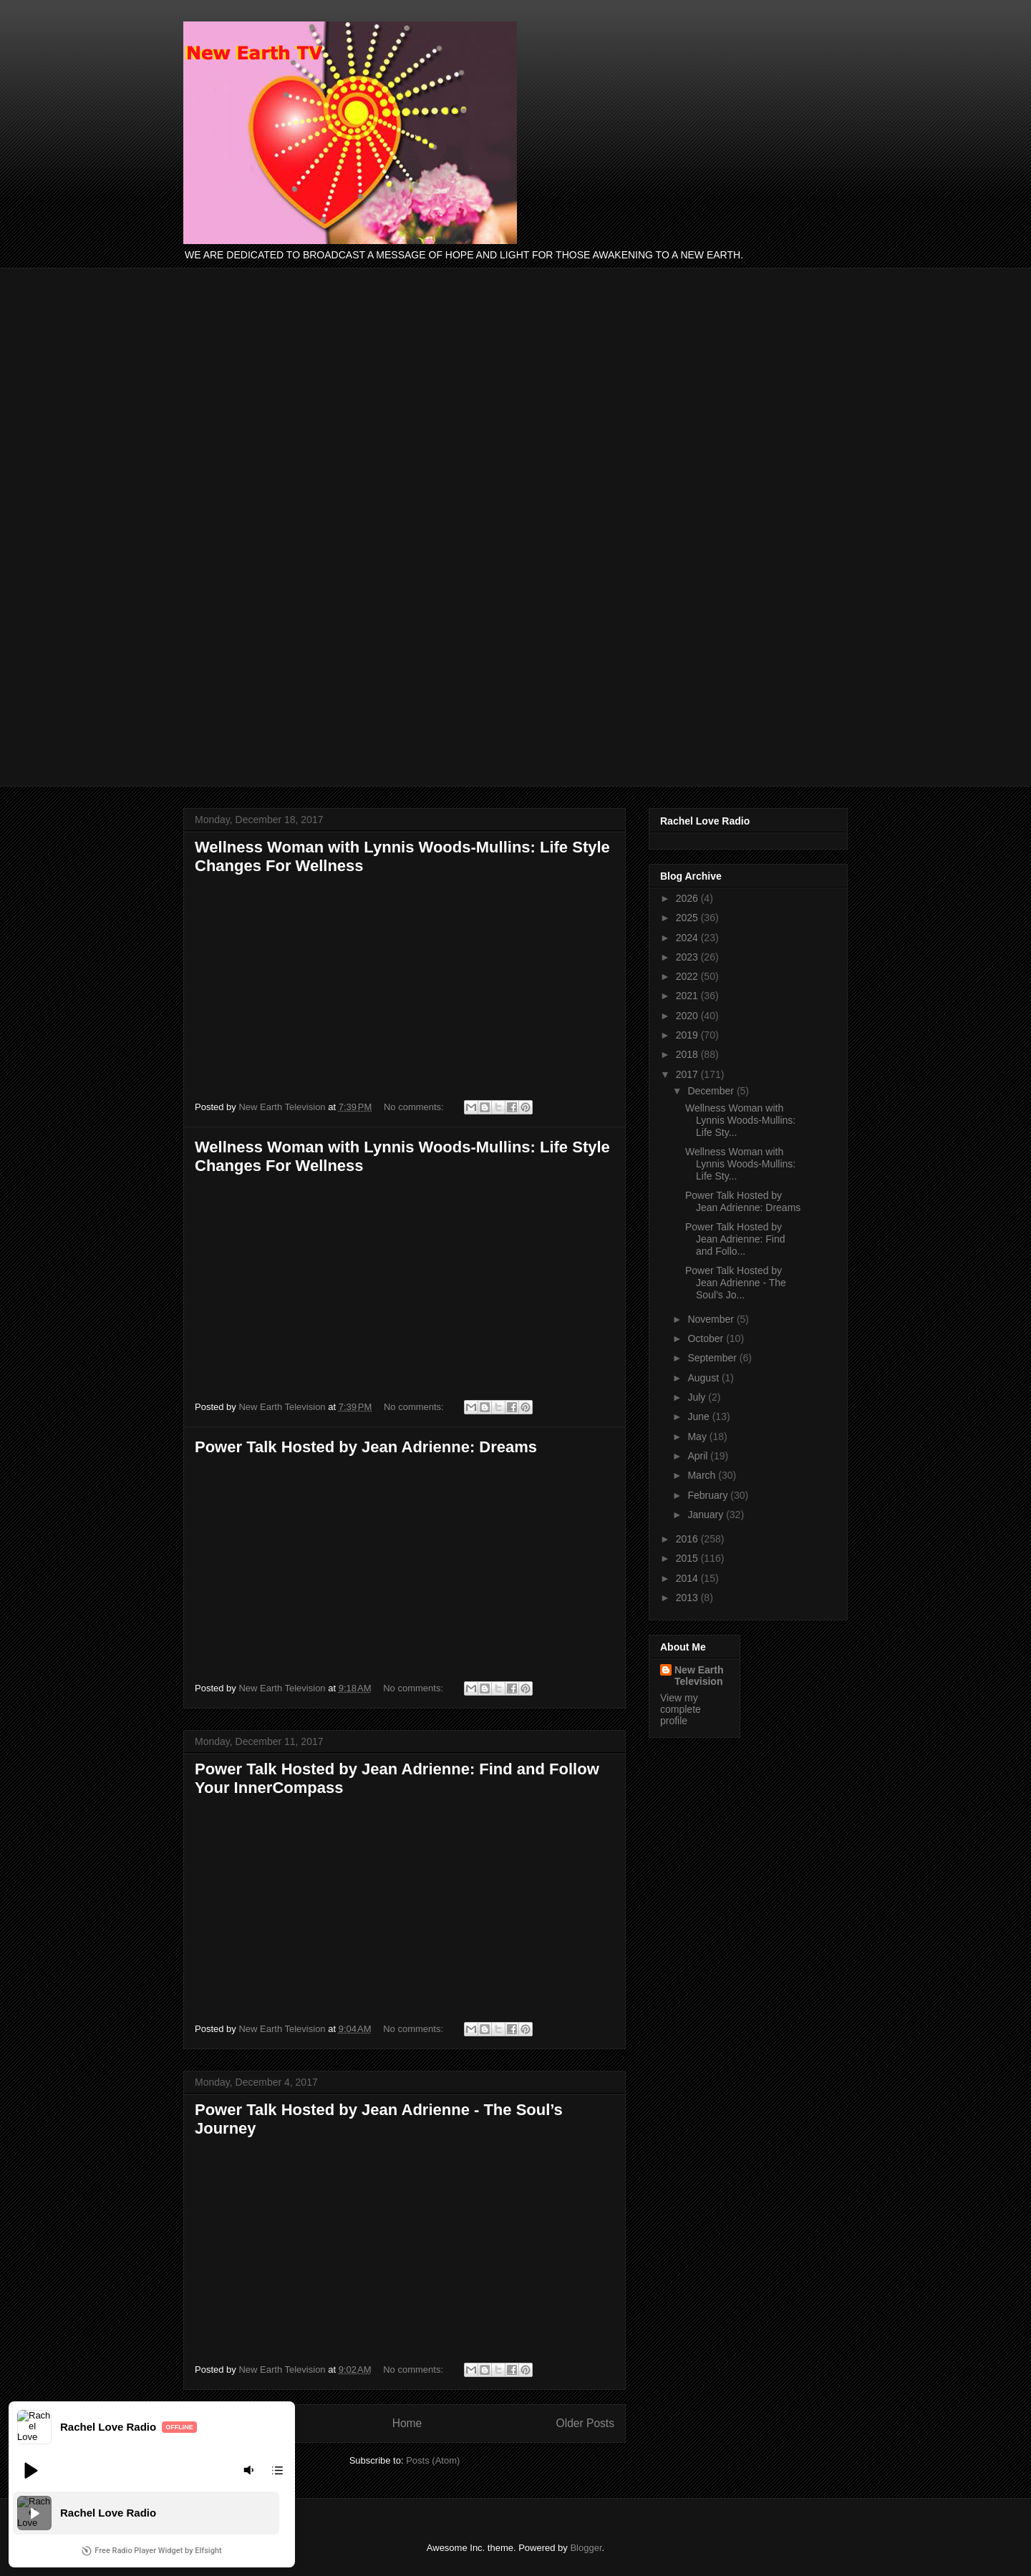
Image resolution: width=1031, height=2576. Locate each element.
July (697, 1397)
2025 (688, 917)
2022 (688, 976)
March (702, 1475)
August (704, 1378)
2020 (688, 1015)
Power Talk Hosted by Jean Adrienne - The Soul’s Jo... (735, 1283)
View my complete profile (680, 1709)
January (706, 1514)
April (698, 1456)
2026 (688, 898)
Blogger (585, 2547)
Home (407, 2423)
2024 (688, 937)
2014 (688, 1578)
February (708, 1495)
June (699, 1416)
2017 (688, 1074)
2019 (688, 1035)
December (711, 1091)
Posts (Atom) (433, 2460)
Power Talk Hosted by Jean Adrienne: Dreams (366, 1447)
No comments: (415, 1107)
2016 (688, 1539)
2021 (688, 995)
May (698, 1436)
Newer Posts (226, 2423)
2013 (688, 1597)
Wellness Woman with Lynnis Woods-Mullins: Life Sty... (740, 1120)
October (706, 1338)
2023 (688, 957)
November (711, 1319)
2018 (688, 1054)
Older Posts (585, 2423)
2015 (688, 1558)
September (713, 1358)
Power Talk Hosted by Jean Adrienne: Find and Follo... (735, 1239)
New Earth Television (698, 1675)
